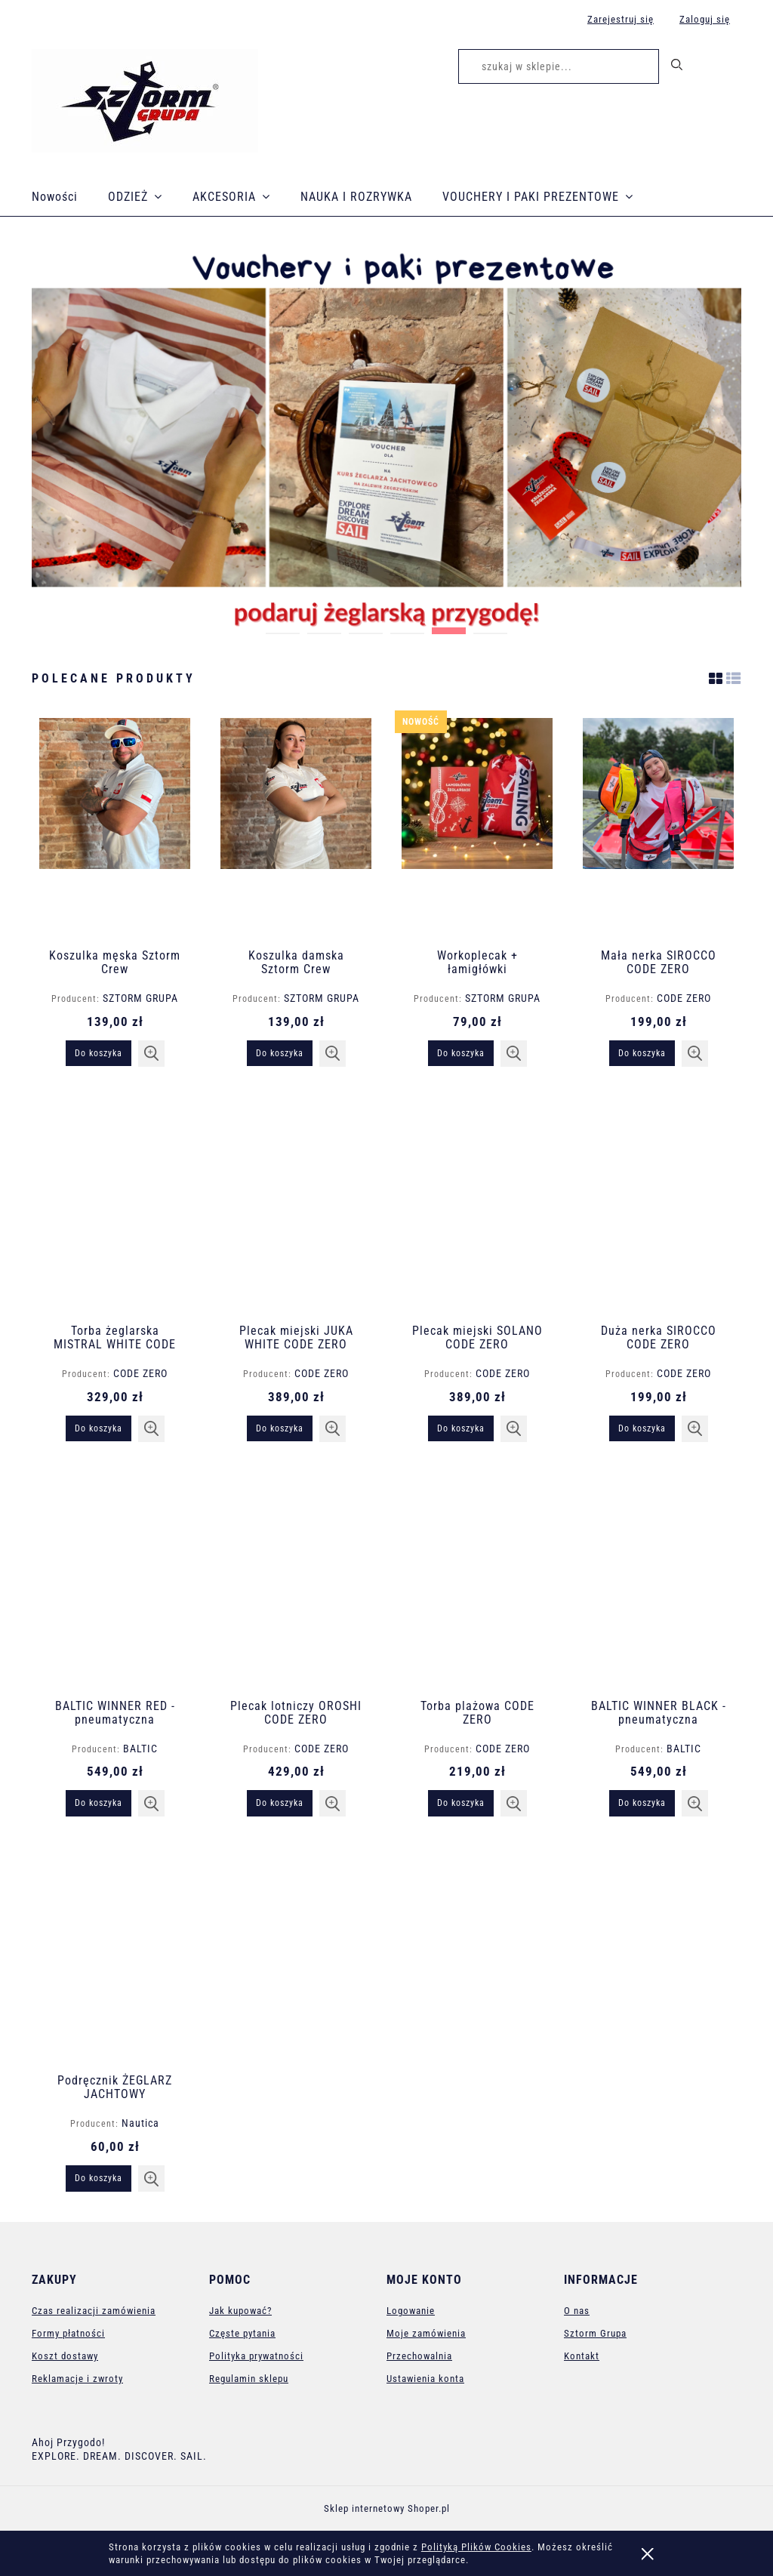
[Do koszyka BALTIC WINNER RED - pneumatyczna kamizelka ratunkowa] (98, 1803)
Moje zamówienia (426, 2333)
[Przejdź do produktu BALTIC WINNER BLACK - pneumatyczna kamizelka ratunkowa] (658, 1577)
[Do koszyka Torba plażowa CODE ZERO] (461, 1803)
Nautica (140, 2123)
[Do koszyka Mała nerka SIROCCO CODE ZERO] (642, 1053)
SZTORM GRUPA (140, 998)
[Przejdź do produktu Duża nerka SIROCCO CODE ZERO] (658, 1202)
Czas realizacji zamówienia (94, 2310)
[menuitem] (70, 197)
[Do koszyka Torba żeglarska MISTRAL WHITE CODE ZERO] (98, 1428)
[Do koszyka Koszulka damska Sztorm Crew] (280, 1053)
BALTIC (140, 1748)
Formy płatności (68, 2333)
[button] (151, 1053)
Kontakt (581, 2356)
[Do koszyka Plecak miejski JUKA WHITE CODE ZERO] (280, 1428)
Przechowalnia (419, 2356)
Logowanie (410, 2310)
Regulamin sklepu (248, 2378)
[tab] (283, 626)
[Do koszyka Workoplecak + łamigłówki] (461, 1053)
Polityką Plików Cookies (476, 2547)
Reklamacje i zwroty (77, 2378)
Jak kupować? (240, 2310)
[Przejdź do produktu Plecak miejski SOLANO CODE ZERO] (477, 1202)
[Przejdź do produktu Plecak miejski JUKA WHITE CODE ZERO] (295, 1202)
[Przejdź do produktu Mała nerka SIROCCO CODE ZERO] (658, 827)
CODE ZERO (684, 998)
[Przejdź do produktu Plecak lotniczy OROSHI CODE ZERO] (295, 1577)
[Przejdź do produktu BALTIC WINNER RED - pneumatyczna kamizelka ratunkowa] (114, 1577)
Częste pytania (242, 2333)
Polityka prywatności (256, 2356)
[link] (386, 437)
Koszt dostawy (65, 2356)
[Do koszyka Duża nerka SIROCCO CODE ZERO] (642, 1428)
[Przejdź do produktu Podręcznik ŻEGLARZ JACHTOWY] (114, 1952)
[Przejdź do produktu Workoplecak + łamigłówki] (477, 827)
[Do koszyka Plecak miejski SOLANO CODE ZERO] (461, 1428)
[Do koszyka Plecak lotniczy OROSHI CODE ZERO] (280, 1803)
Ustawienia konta (425, 2378)
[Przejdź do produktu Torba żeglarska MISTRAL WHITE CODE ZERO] (114, 1202)
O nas (577, 2310)
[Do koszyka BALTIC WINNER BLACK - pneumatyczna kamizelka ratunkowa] (642, 1803)
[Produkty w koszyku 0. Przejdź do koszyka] (725, 69)
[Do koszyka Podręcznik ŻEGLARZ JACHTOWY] (98, 2178)
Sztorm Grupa (595, 2333)
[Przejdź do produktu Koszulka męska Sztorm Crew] (114, 827)
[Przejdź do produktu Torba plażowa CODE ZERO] (477, 1577)
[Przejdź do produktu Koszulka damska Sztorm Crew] (295, 827)
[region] (386, 437)
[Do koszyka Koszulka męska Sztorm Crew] (98, 1053)
